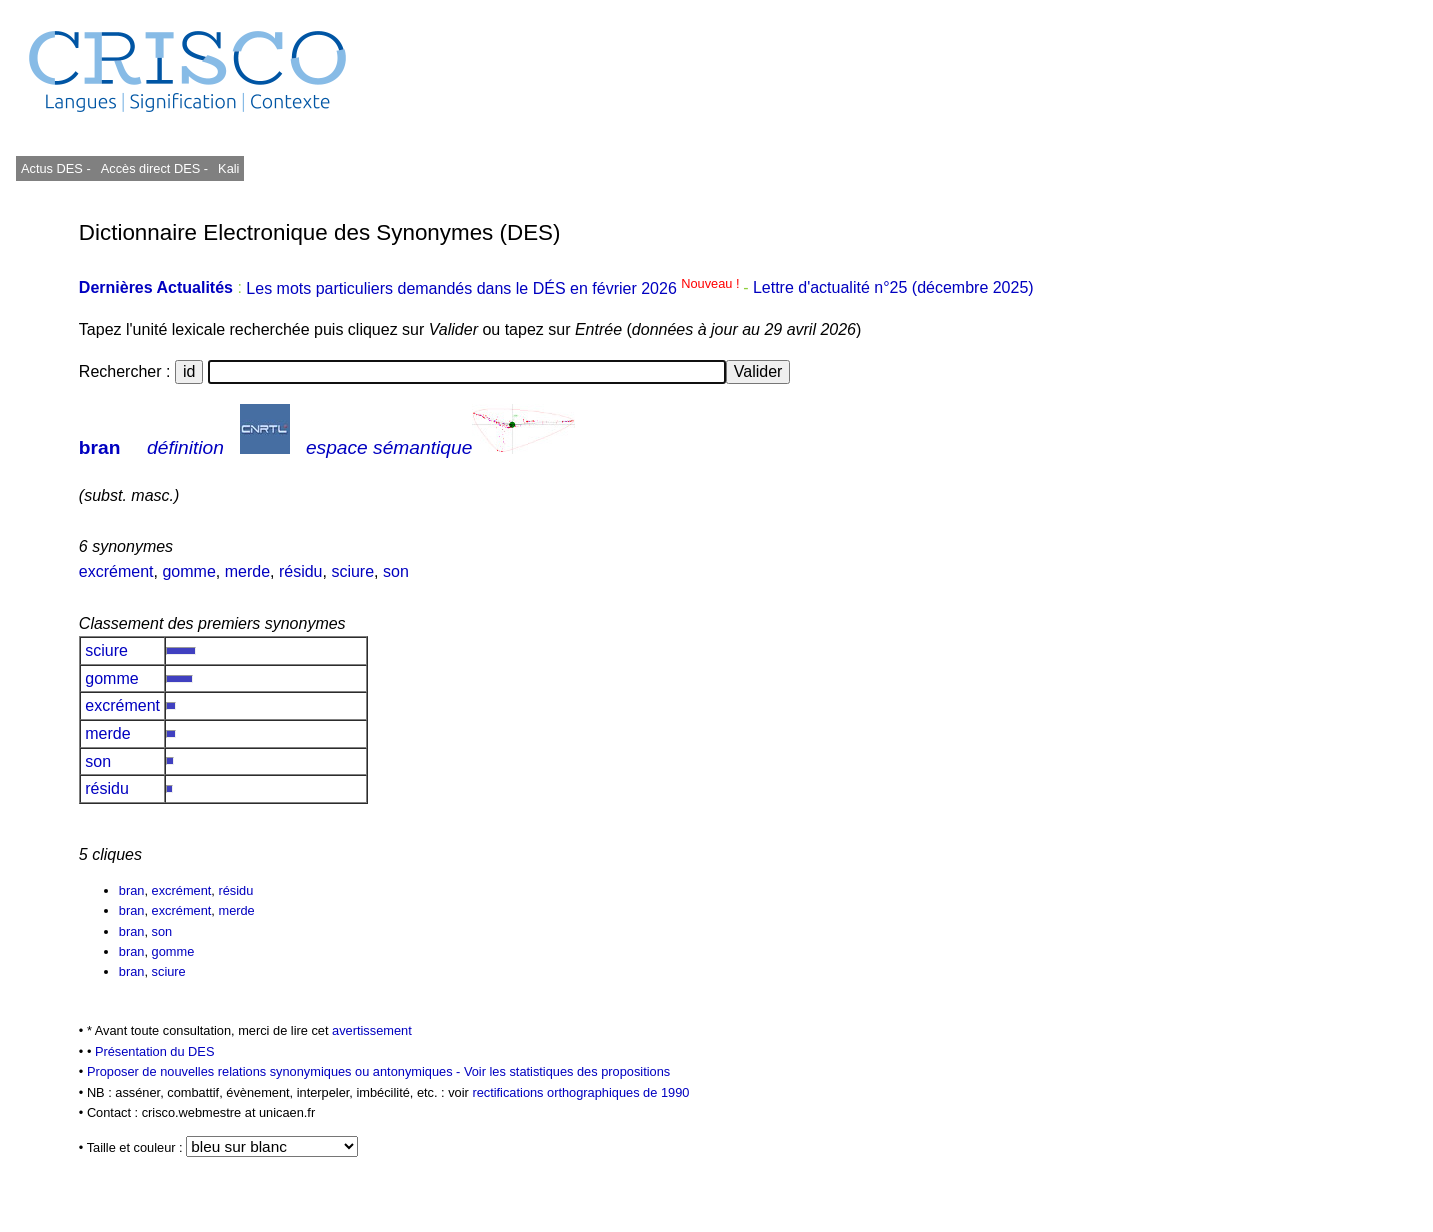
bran (100, 447)
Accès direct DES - (154, 168)
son (396, 571)
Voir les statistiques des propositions (567, 1071)
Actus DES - (56, 168)
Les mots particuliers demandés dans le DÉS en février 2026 (494, 288)
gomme (188, 571)
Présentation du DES (155, 1051)
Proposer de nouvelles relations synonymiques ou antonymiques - (275, 1071)
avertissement (372, 1030)
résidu (301, 571)
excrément (116, 571)
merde (247, 571)
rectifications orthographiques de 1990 (580, 1092)
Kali (228, 168)
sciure (352, 571)
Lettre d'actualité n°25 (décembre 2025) (893, 288)
